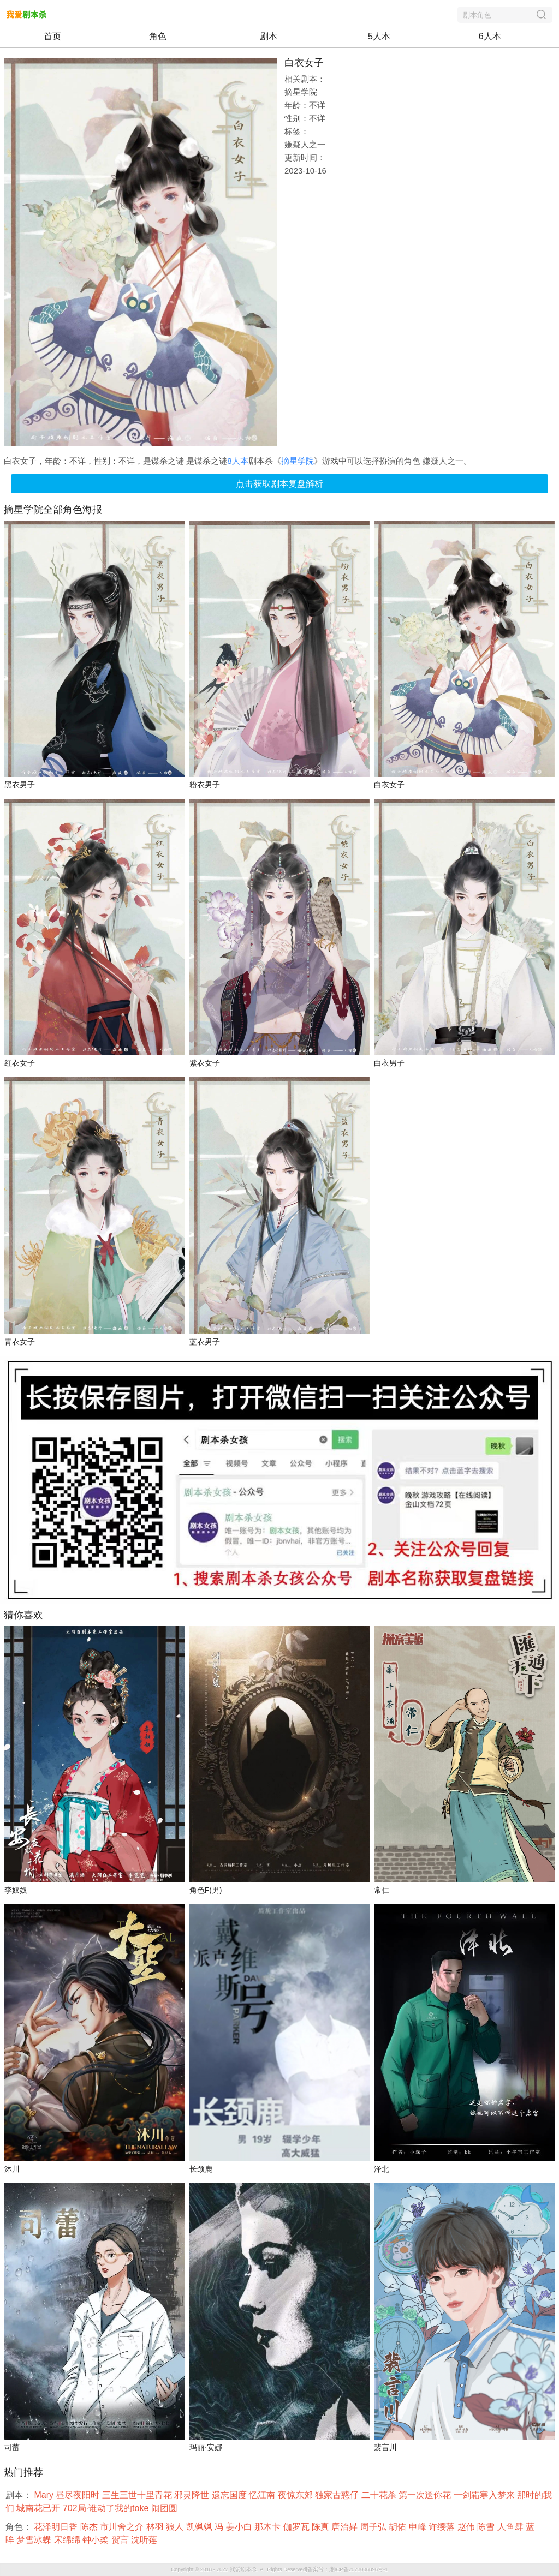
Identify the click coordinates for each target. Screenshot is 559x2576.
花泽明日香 (57, 2526)
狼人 (176, 2526)
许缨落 (443, 2526)
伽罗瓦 (297, 2526)
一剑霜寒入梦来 (485, 2495)
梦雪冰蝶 (34, 2539)
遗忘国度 (230, 2495)
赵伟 (467, 2526)
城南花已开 (39, 2508)
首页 (52, 36)
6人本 (490, 36)
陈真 (321, 2526)
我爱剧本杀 (243, 2569)
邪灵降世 (192, 2495)
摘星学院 (297, 460)
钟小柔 (96, 2539)
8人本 (237, 460)
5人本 (379, 36)
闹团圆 (165, 2508)
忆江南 (263, 2495)
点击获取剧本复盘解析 (279, 483)
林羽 (156, 2526)
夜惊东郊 (296, 2495)
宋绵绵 (68, 2539)
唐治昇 (345, 2526)
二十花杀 (380, 2495)
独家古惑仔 (338, 2495)
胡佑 (398, 2526)
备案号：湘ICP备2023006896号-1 (347, 2569)
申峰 (419, 2526)
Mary (45, 2495)
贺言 (121, 2539)
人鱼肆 (511, 2526)
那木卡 (268, 2526)
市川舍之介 (123, 2526)
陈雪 (487, 2526)
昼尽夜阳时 (79, 2495)
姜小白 (240, 2526)
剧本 (268, 36)
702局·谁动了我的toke (107, 2508)
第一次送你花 (426, 2495)
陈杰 (90, 2526)
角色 (157, 36)
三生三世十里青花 (138, 2495)
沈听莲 (145, 2539)
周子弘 (374, 2526)
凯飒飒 (200, 2526)
